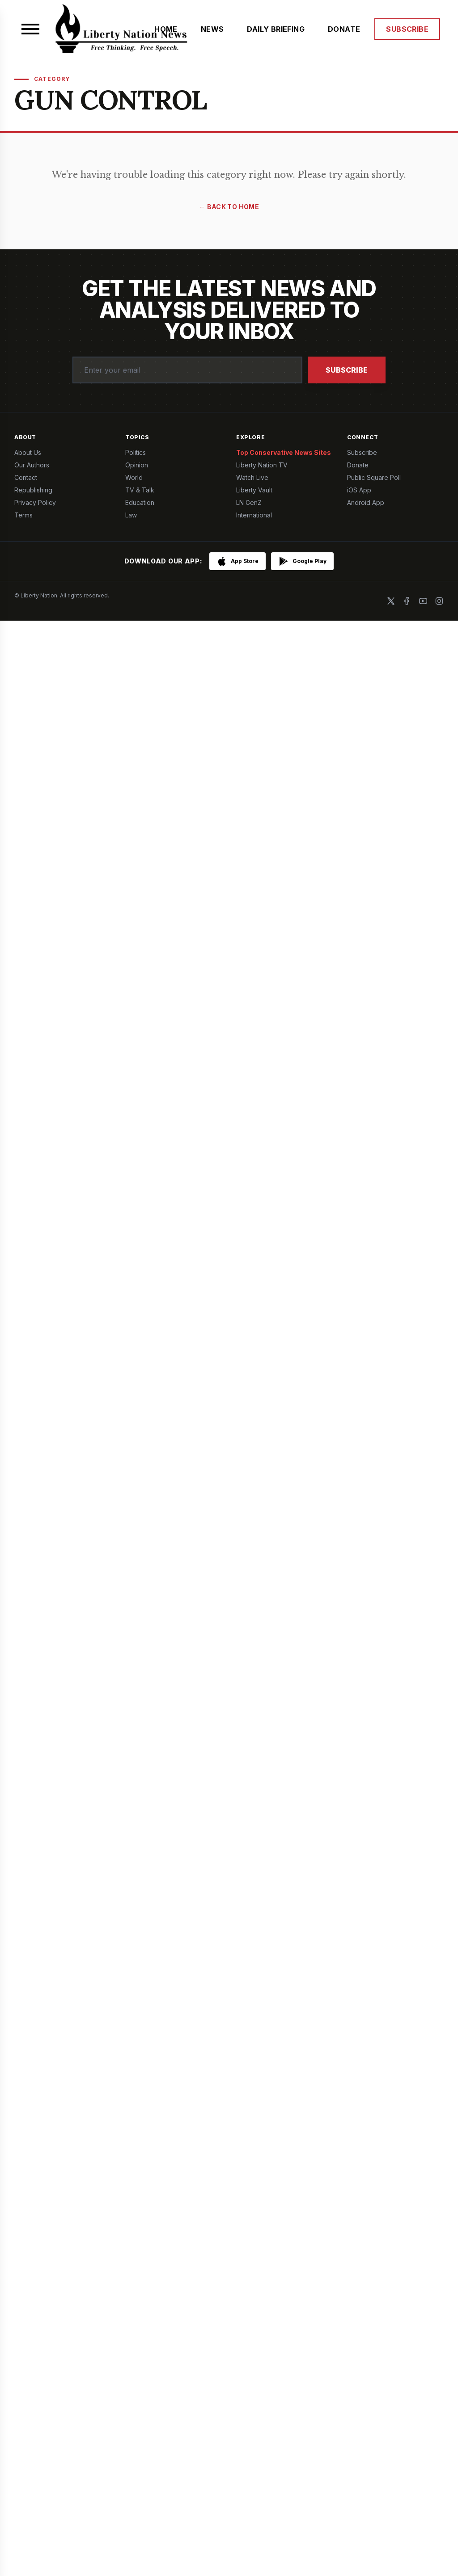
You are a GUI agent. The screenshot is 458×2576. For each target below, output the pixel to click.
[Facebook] (407, 601)
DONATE (344, 29)
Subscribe (347, 370)
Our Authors (31, 465)
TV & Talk (139, 490)
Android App (365, 502)
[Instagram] (439, 601)
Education (139, 502)
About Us (27, 452)
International (254, 515)
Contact (25, 477)
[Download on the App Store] (237, 561)
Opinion (136, 465)
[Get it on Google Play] (302, 561)
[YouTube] (423, 601)
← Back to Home (229, 206)
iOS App (359, 490)
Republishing (33, 490)
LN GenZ (249, 502)
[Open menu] (30, 29)
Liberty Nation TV (262, 465)
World (134, 477)
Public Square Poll (374, 477)
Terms (23, 515)
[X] (390, 601)
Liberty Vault (254, 490)
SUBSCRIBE (407, 29)
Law (131, 515)
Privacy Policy (35, 502)
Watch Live (252, 477)
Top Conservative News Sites (283, 452)
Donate (358, 465)
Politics (135, 452)
